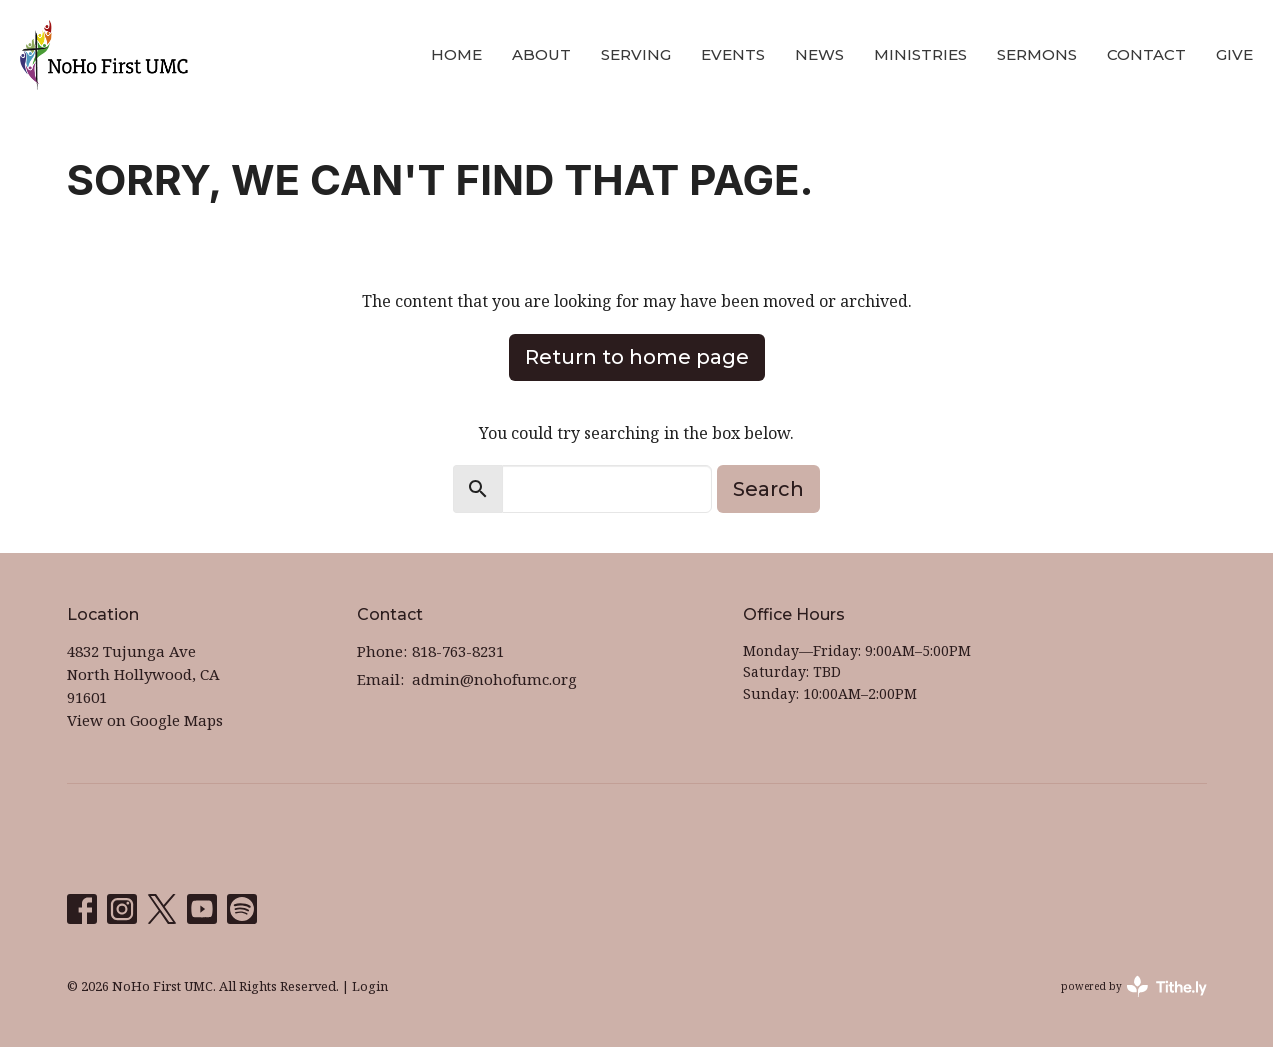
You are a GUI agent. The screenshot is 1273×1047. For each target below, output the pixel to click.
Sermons (1037, 54)
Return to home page (637, 357)
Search (768, 489)
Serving (636, 54)
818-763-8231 (458, 651)
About (541, 54)
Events (733, 54)
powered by (1134, 986)
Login (370, 986)
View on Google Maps (145, 720)
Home (456, 54)
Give (1234, 54)
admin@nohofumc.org (494, 679)
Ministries (920, 54)
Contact (1146, 54)
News (819, 54)
